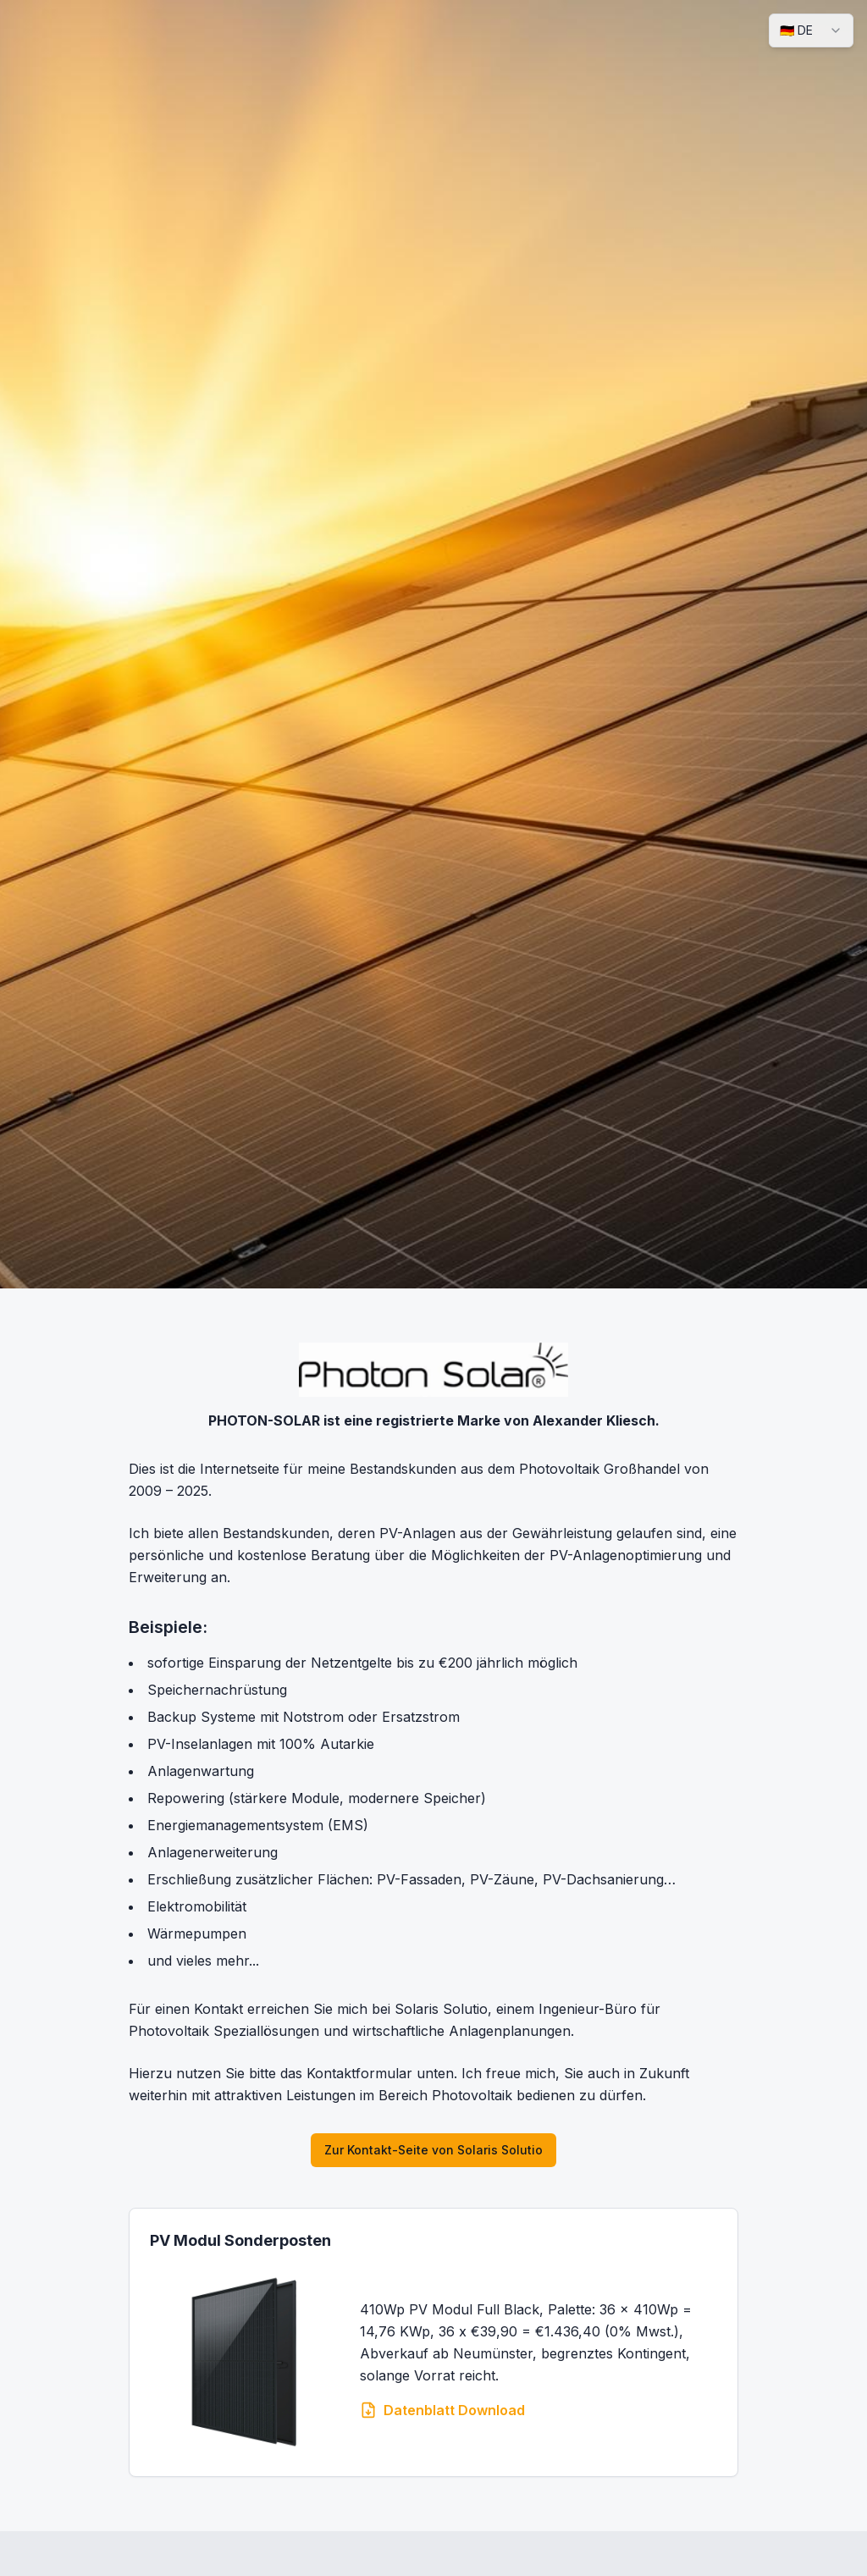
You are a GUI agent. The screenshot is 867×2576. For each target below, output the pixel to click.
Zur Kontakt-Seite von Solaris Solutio (433, 2150)
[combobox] (811, 30)
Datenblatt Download (442, 2410)
